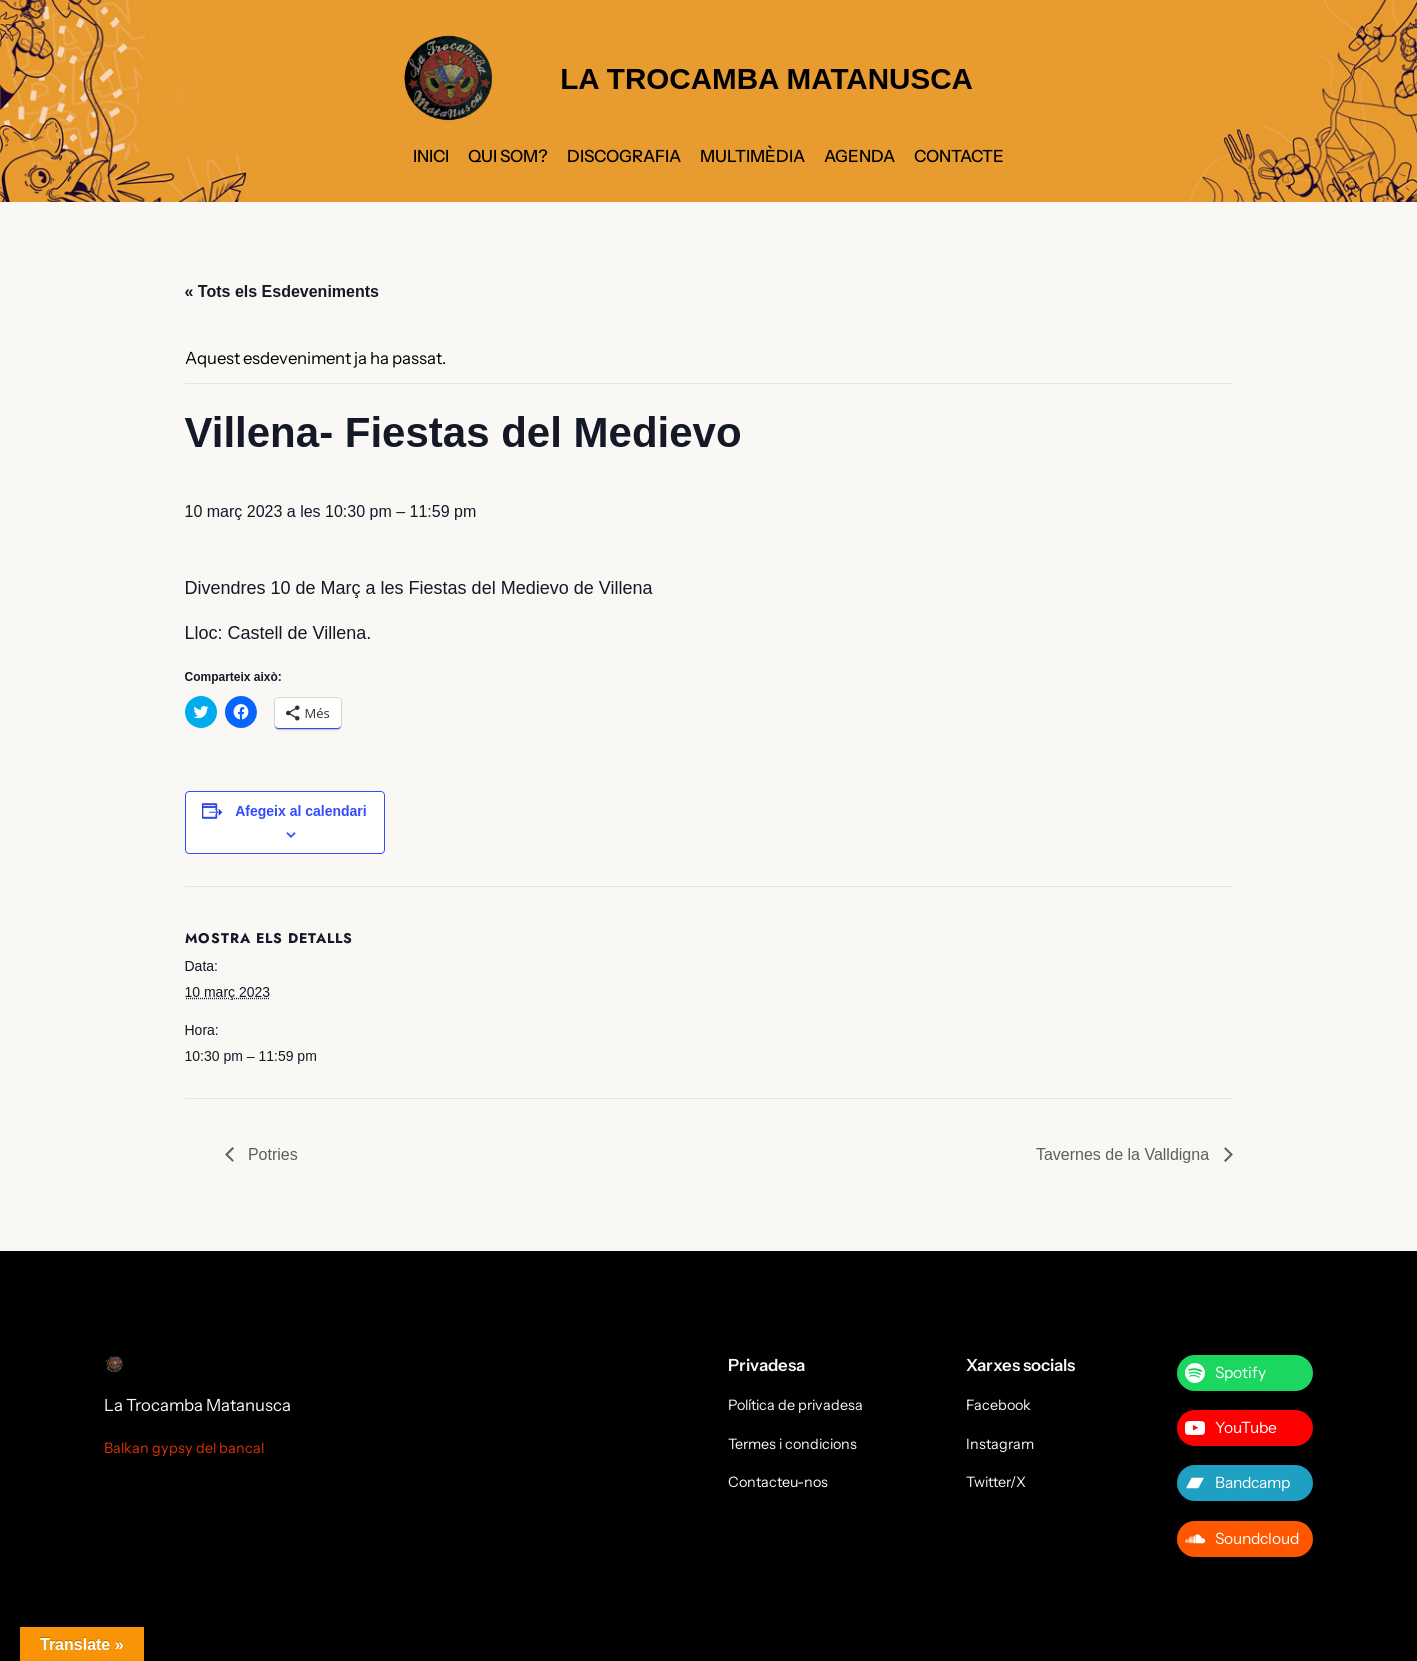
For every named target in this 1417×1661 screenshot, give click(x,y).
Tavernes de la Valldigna (1125, 1154)
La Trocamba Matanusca (197, 1405)
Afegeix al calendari (301, 811)
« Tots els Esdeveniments (282, 291)
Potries (271, 1154)
